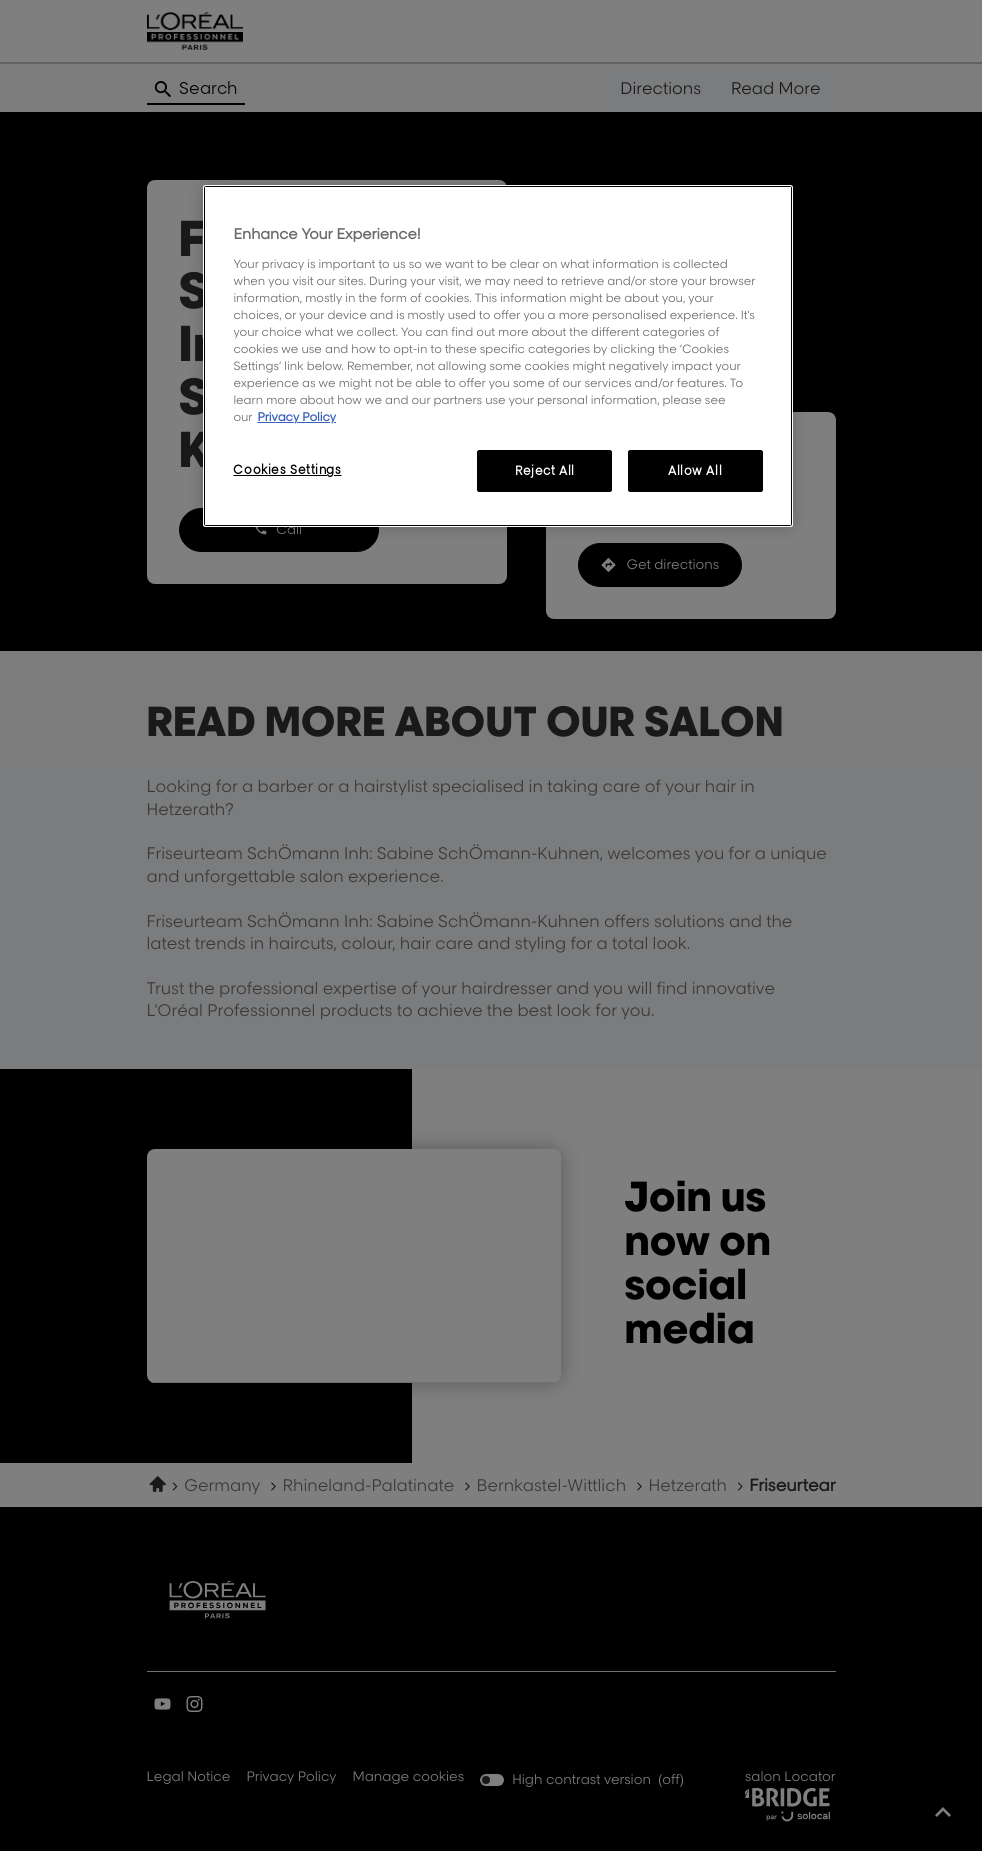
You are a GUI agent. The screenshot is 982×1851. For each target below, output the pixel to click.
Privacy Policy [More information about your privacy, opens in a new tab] (296, 416)
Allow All (695, 470)
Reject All (545, 470)
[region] (497, 356)
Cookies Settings (287, 469)
